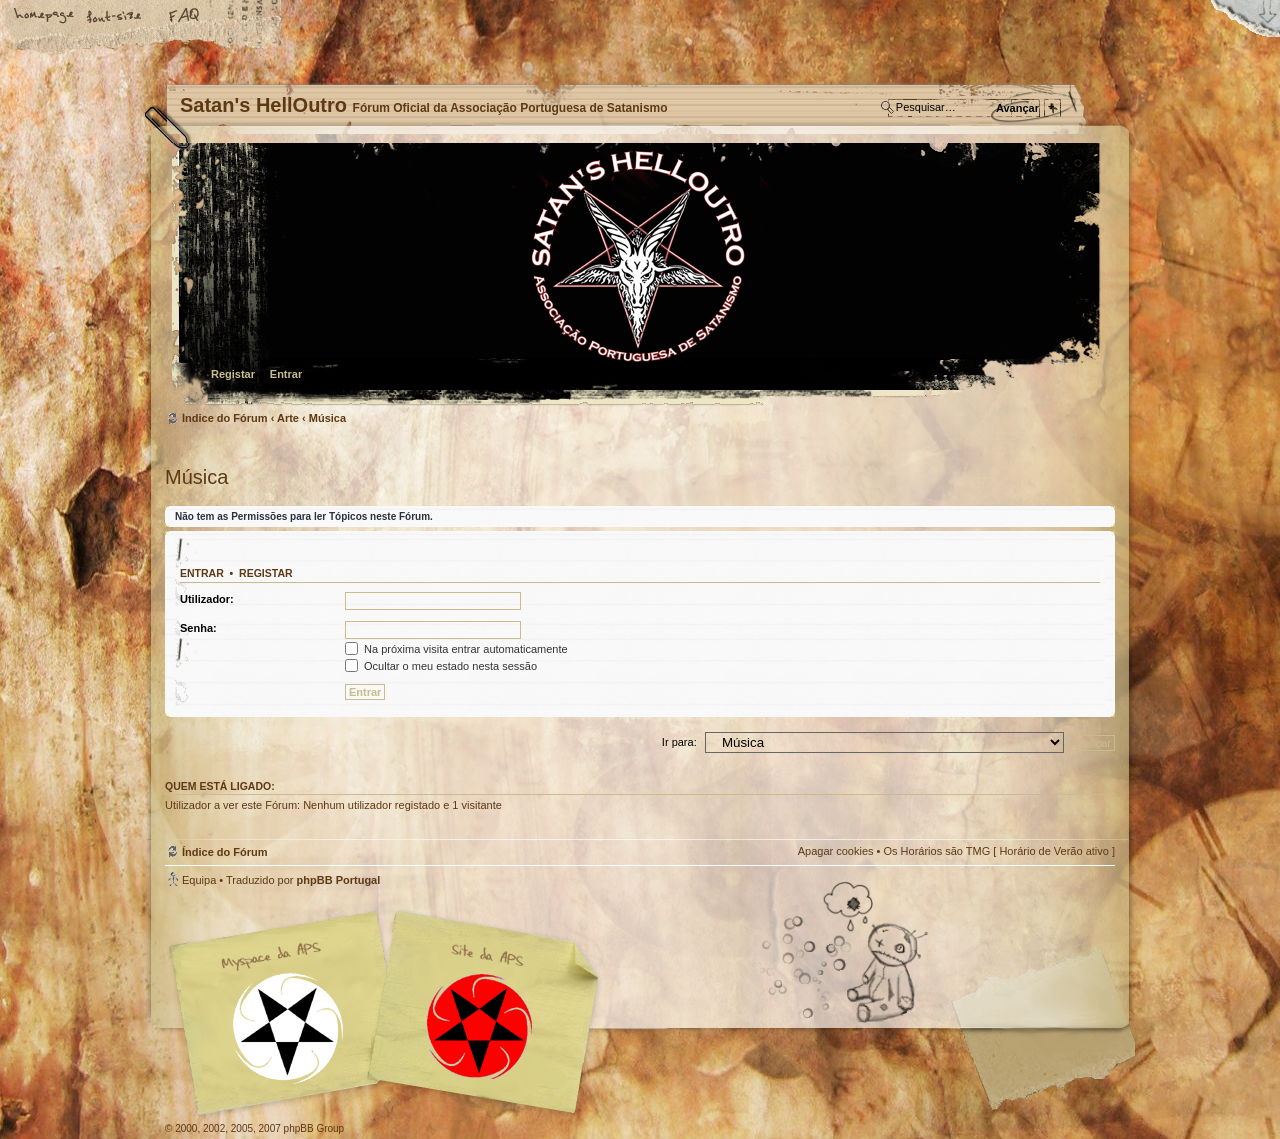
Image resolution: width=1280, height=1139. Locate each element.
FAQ (185, 17)
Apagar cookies (836, 851)
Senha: (198, 628)
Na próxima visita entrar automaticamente (456, 649)
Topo (1090, 904)
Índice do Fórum (637, 275)
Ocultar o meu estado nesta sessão (441, 666)
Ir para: (679, 742)
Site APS (480, 1026)
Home (45, 17)
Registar (233, 374)
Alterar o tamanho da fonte (115, 17)
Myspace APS (390, 1013)
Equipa (199, 880)
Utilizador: (207, 599)
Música (327, 418)
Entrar (286, 374)
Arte (288, 418)
